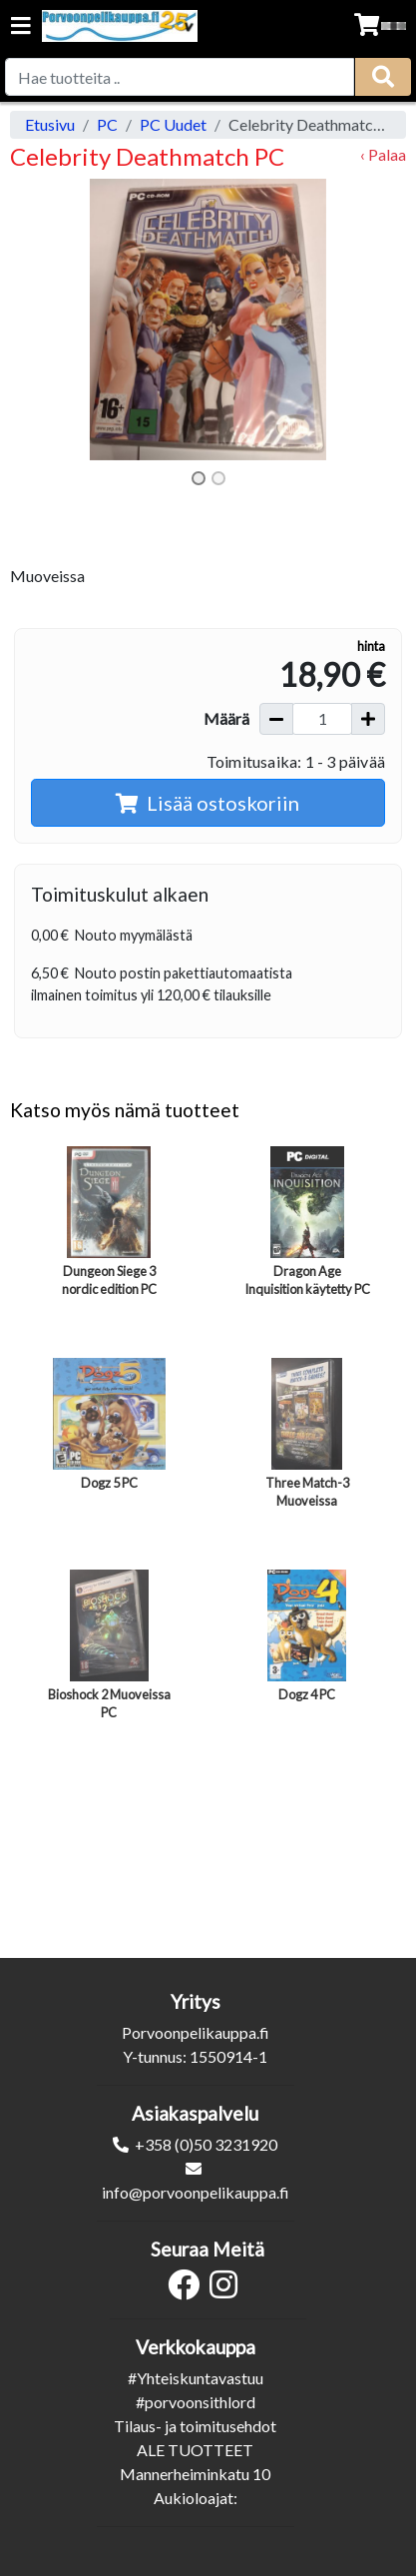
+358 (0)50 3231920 (206, 2144)
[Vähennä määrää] (276, 719)
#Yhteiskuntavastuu (195, 2377)
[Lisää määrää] (368, 719)
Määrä (226, 718)
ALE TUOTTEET (195, 2449)
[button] (40, 319)
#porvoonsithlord (195, 2401)
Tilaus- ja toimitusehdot (195, 2425)
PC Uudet (173, 124)
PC (107, 124)
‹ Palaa (383, 154)
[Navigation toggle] (21, 27)
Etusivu (50, 124)
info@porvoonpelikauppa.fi (195, 2192)
